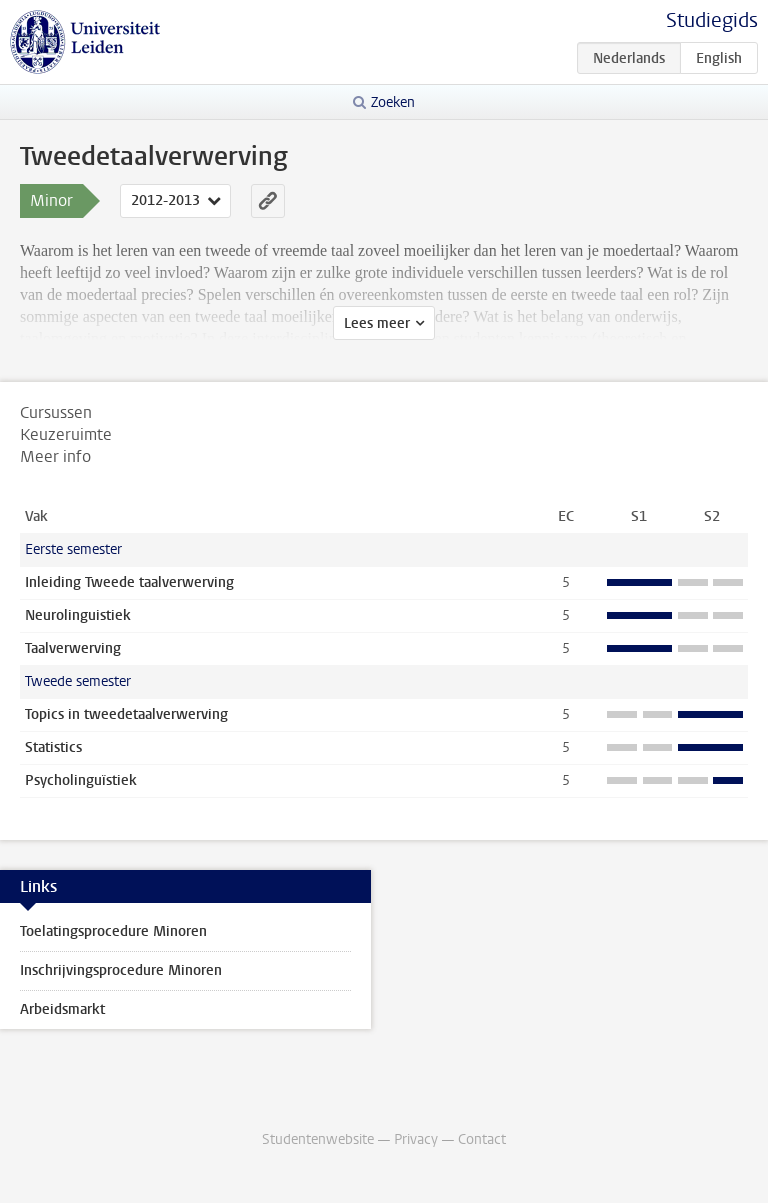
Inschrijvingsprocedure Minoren (121, 970)
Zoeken (393, 102)
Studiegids (712, 20)
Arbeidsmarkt (62, 1009)
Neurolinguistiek (78, 615)
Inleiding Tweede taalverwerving (129, 582)
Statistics (53, 747)
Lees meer (377, 323)
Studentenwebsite (318, 1139)
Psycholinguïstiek (81, 780)
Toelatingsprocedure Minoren (113, 931)
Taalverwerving (73, 648)
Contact (482, 1139)
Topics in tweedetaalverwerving (126, 714)
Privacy (416, 1139)
